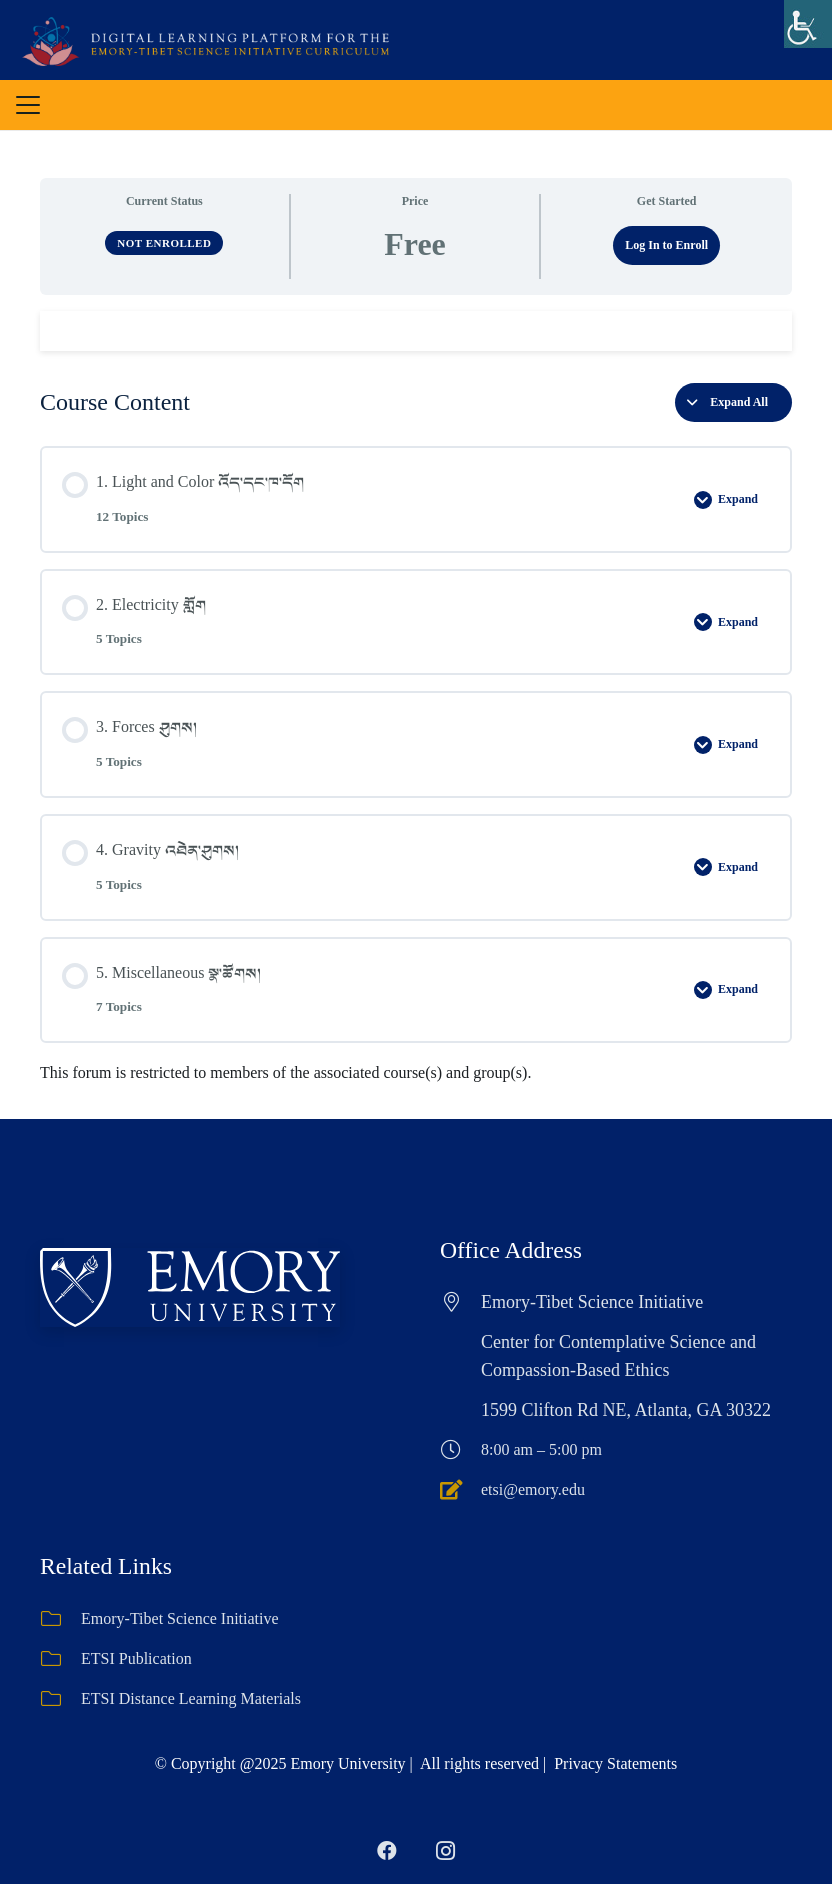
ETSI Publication (136, 1658)
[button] (28, 105)
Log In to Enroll (666, 245)
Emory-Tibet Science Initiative (180, 1618)
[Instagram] (445, 1851)
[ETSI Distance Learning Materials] (60, 1699)
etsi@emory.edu (533, 1489)
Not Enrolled (164, 243)
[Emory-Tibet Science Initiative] (60, 1619)
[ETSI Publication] (60, 1659)
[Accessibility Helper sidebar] (808, 24)
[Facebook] (387, 1851)
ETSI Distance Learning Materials (191, 1698)
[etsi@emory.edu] (460, 1490)
